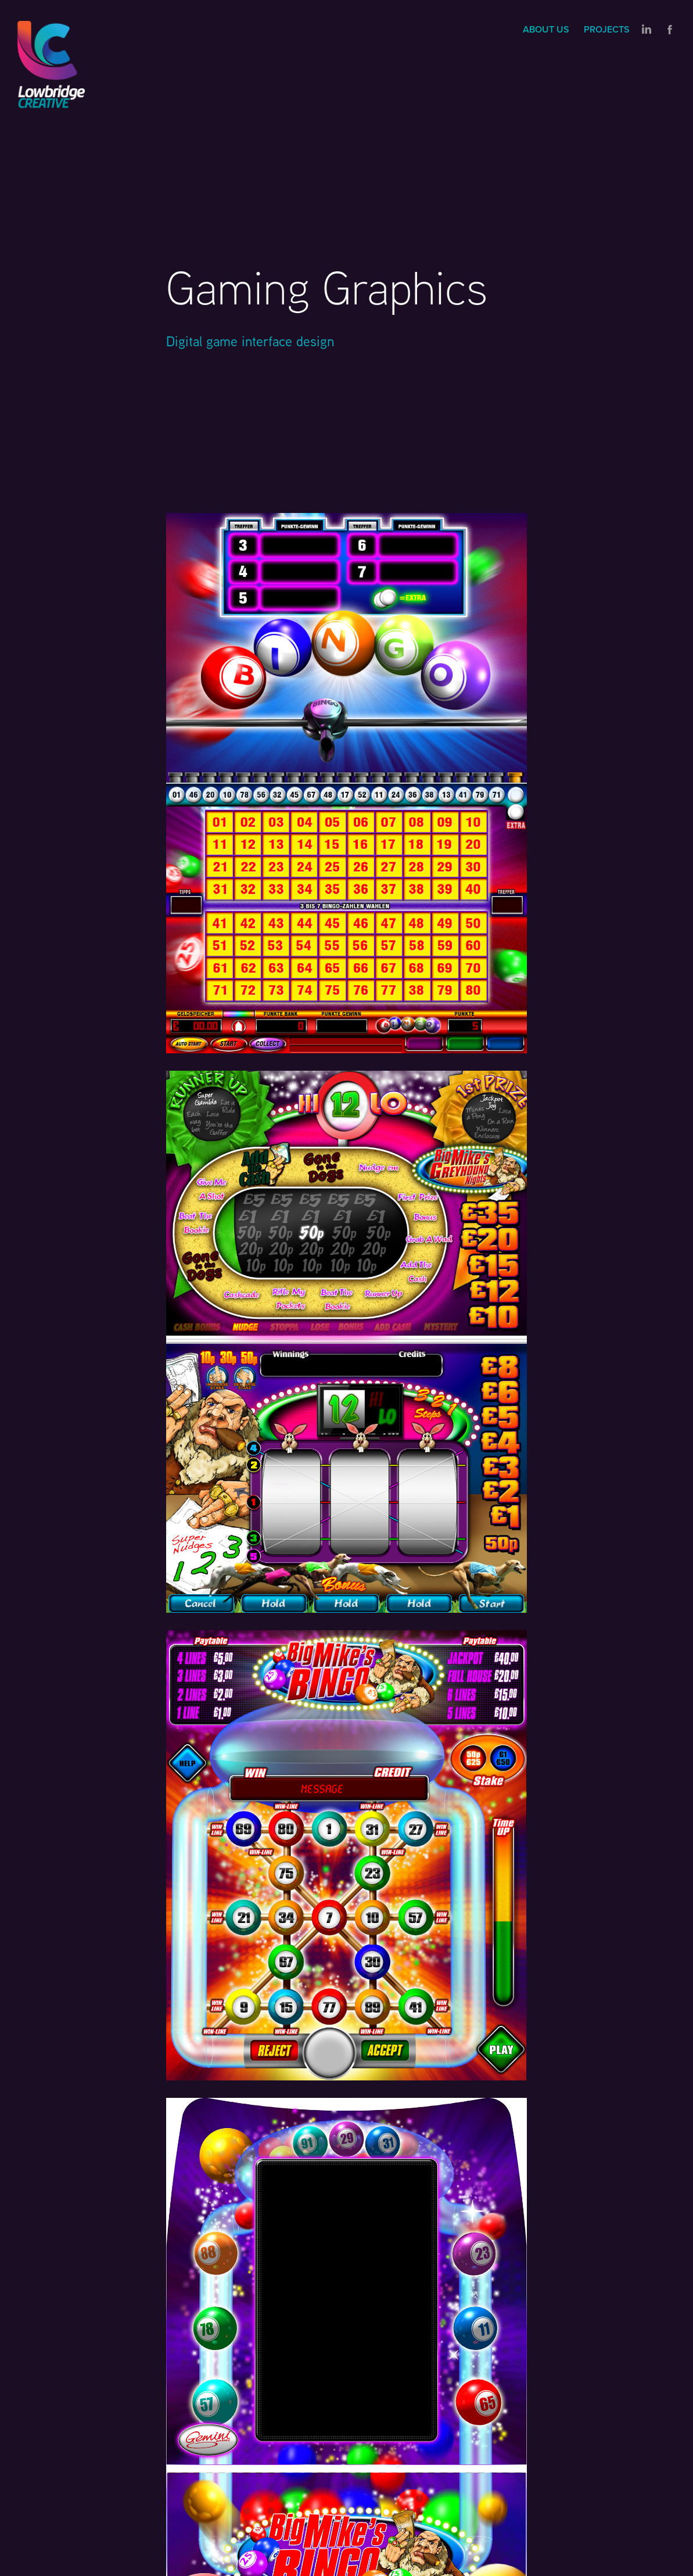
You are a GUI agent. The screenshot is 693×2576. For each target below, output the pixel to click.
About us (546, 29)
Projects (607, 29)
